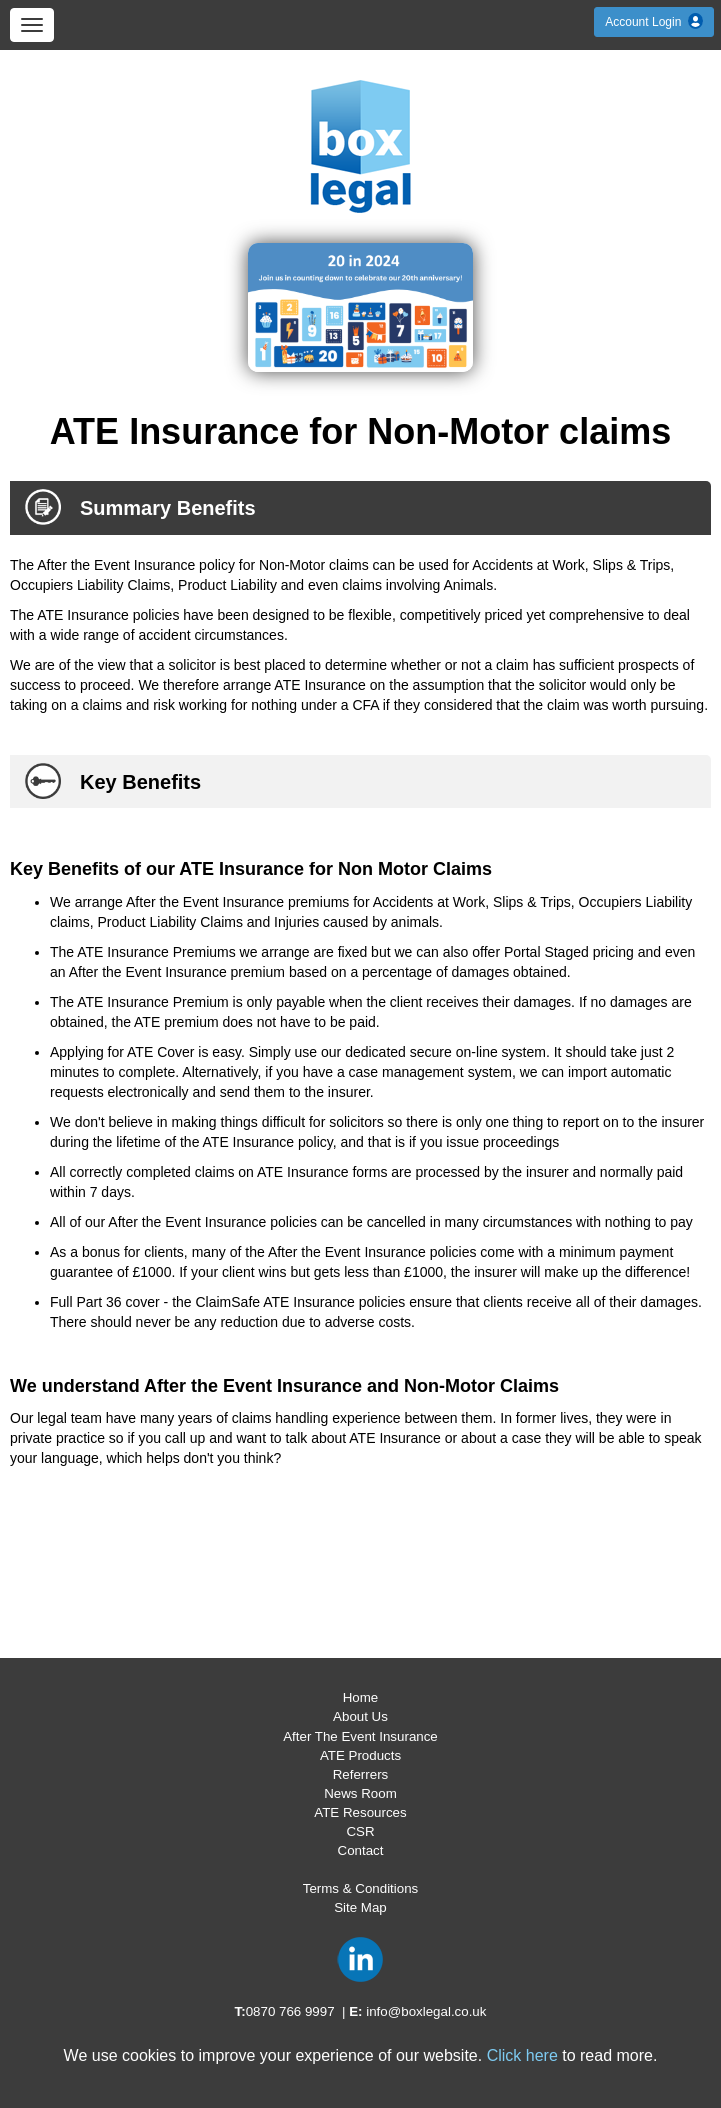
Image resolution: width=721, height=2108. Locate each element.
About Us (360, 1716)
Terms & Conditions (361, 1888)
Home (361, 1697)
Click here (522, 2055)
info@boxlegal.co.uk (426, 2011)
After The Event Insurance (360, 1736)
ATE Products (360, 1755)
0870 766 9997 (290, 2011)
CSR (360, 1831)
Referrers (361, 1774)
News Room (360, 1793)
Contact (361, 1850)
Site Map (360, 1907)
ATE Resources (360, 1812)
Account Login (654, 22)
